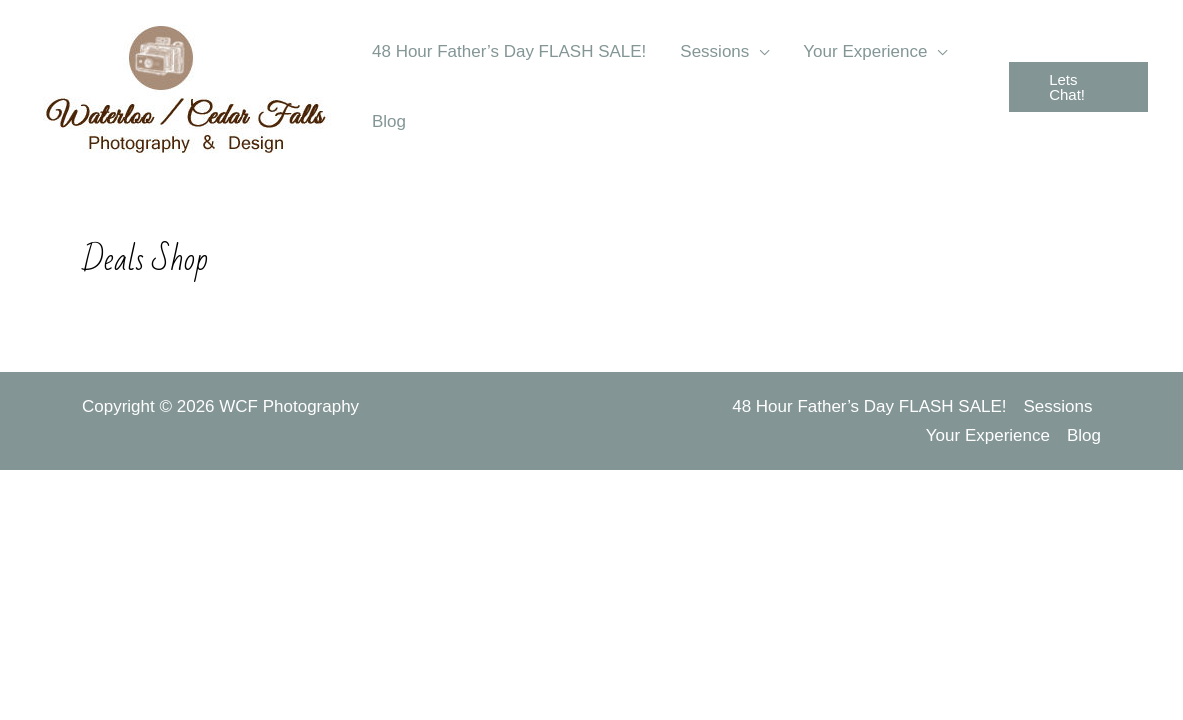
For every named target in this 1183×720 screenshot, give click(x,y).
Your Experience (988, 435)
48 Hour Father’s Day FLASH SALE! (869, 406)
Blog (1084, 435)
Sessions (1058, 406)
